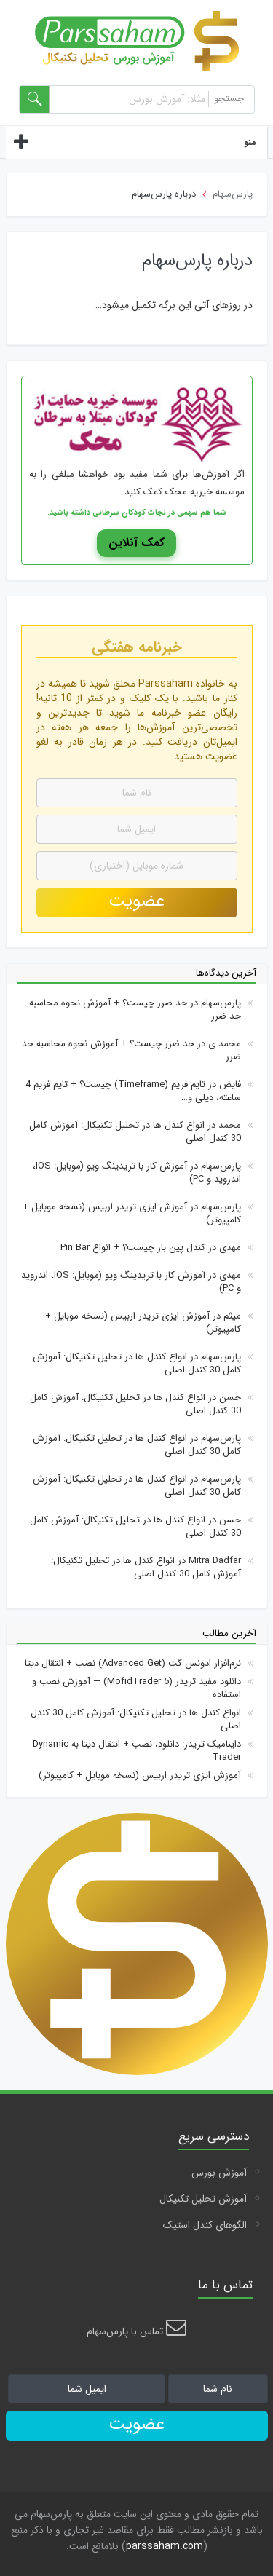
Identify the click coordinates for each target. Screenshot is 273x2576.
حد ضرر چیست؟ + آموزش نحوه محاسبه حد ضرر (135, 1009)
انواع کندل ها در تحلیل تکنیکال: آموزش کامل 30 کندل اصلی (135, 1132)
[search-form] (35, 99)
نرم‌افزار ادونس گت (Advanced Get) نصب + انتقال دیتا (133, 1663)
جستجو (229, 98)
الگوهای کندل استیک (205, 2225)
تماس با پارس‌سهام (136, 2331)
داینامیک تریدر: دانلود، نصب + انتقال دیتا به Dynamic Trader (137, 1751)
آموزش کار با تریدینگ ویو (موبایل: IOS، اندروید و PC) (137, 1172)
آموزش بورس (219, 2173)
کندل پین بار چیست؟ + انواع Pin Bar (132, 1247)
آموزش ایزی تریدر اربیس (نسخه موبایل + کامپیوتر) (132, 1213)
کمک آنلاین (136, 543)
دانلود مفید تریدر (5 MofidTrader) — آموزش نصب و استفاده (136, 1688)
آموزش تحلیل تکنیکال (203, 2199)
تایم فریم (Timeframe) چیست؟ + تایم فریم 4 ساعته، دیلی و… (133, 1091)
